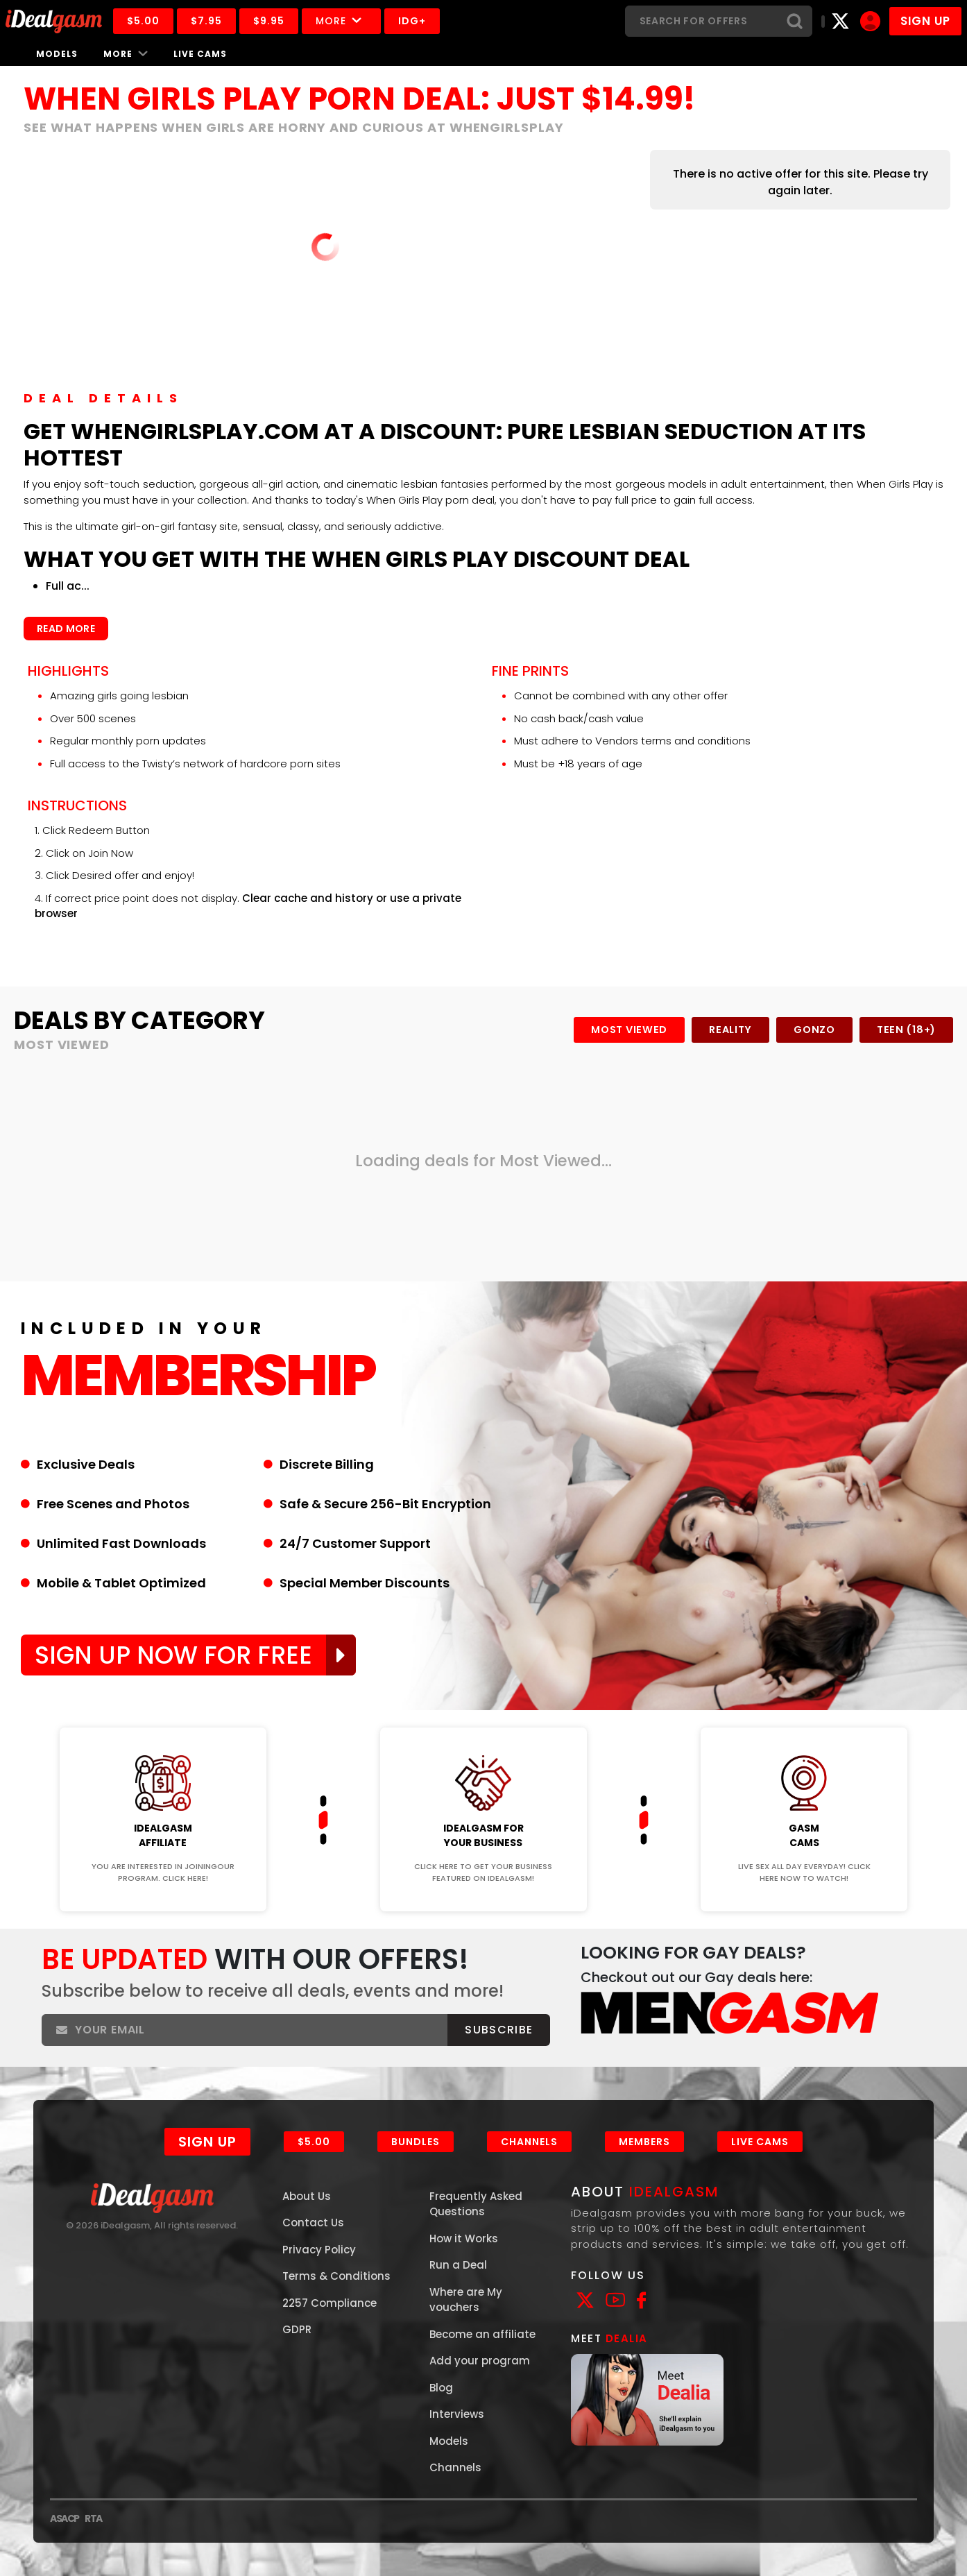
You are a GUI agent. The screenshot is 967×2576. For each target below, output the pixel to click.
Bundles (415, 2142)
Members (644, 2142)
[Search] (701, 21)
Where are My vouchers (465, 2300)
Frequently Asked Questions (475, 2204)
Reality (730, 1030)
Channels (529, 2142)
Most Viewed (629, 1030)
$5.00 (143, 21)
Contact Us (313, 2222)
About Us (306, 2196)
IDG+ (412, 21)
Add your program (479, 2360)
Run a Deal (458, 2265)
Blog (441, 2387)
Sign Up (207, 2141)
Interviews (456, 2414)
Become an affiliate (482, 2334)
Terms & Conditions (336, 2276)
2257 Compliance (329, 2303)
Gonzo (814, 1030)
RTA (93, 2518)
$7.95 (206, 21)
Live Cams (200, 54)
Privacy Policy (319, 2249)
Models (57, 54)
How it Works (463, 2238)
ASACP (64, 2518)
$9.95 (268, 21)
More (341, 21)
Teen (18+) (906, 1030)
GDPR (296, 2329)
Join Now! (162, 1718)
